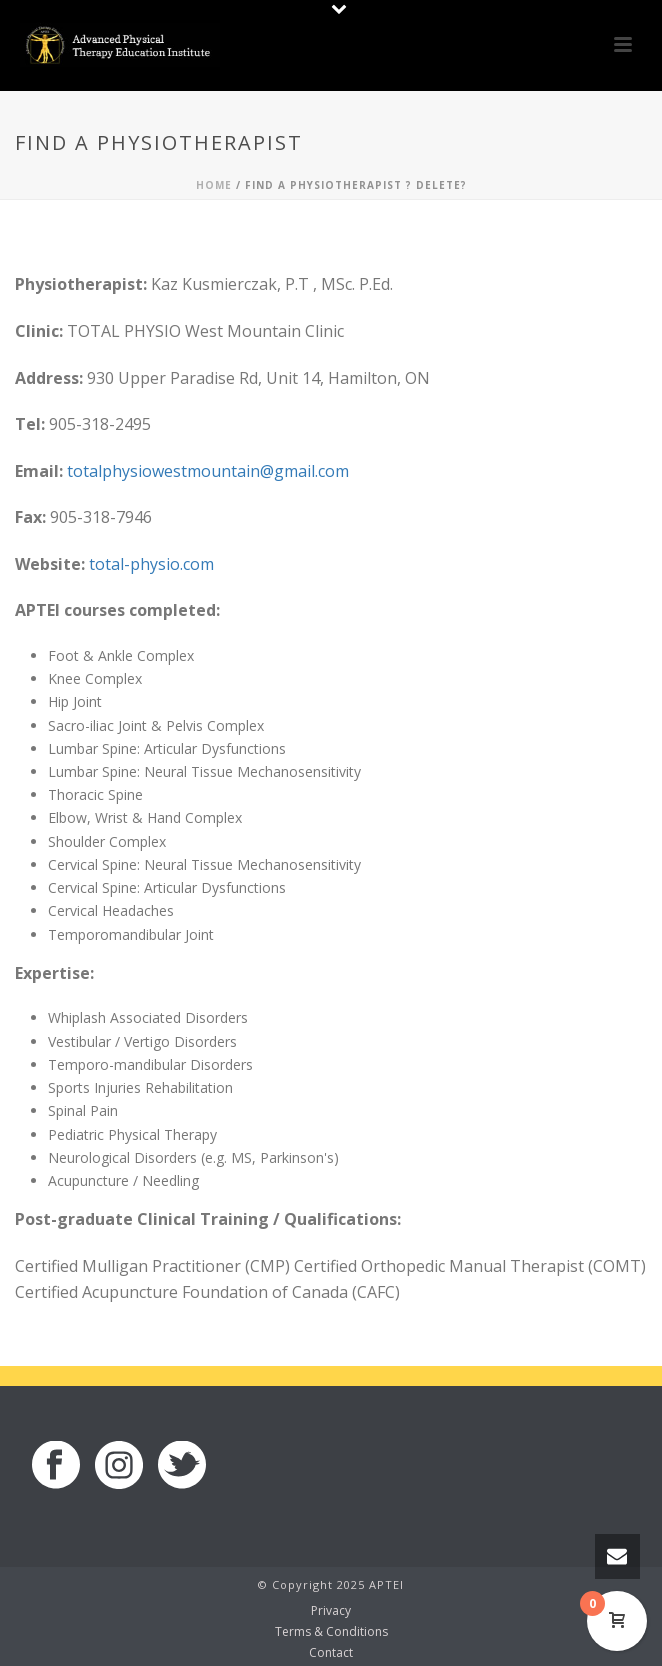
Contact (331, 1653)
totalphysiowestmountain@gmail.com (208, 471)
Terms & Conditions (331, 1632)
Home (214, 185)
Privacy (331, 1611)
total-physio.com (151, 564)
